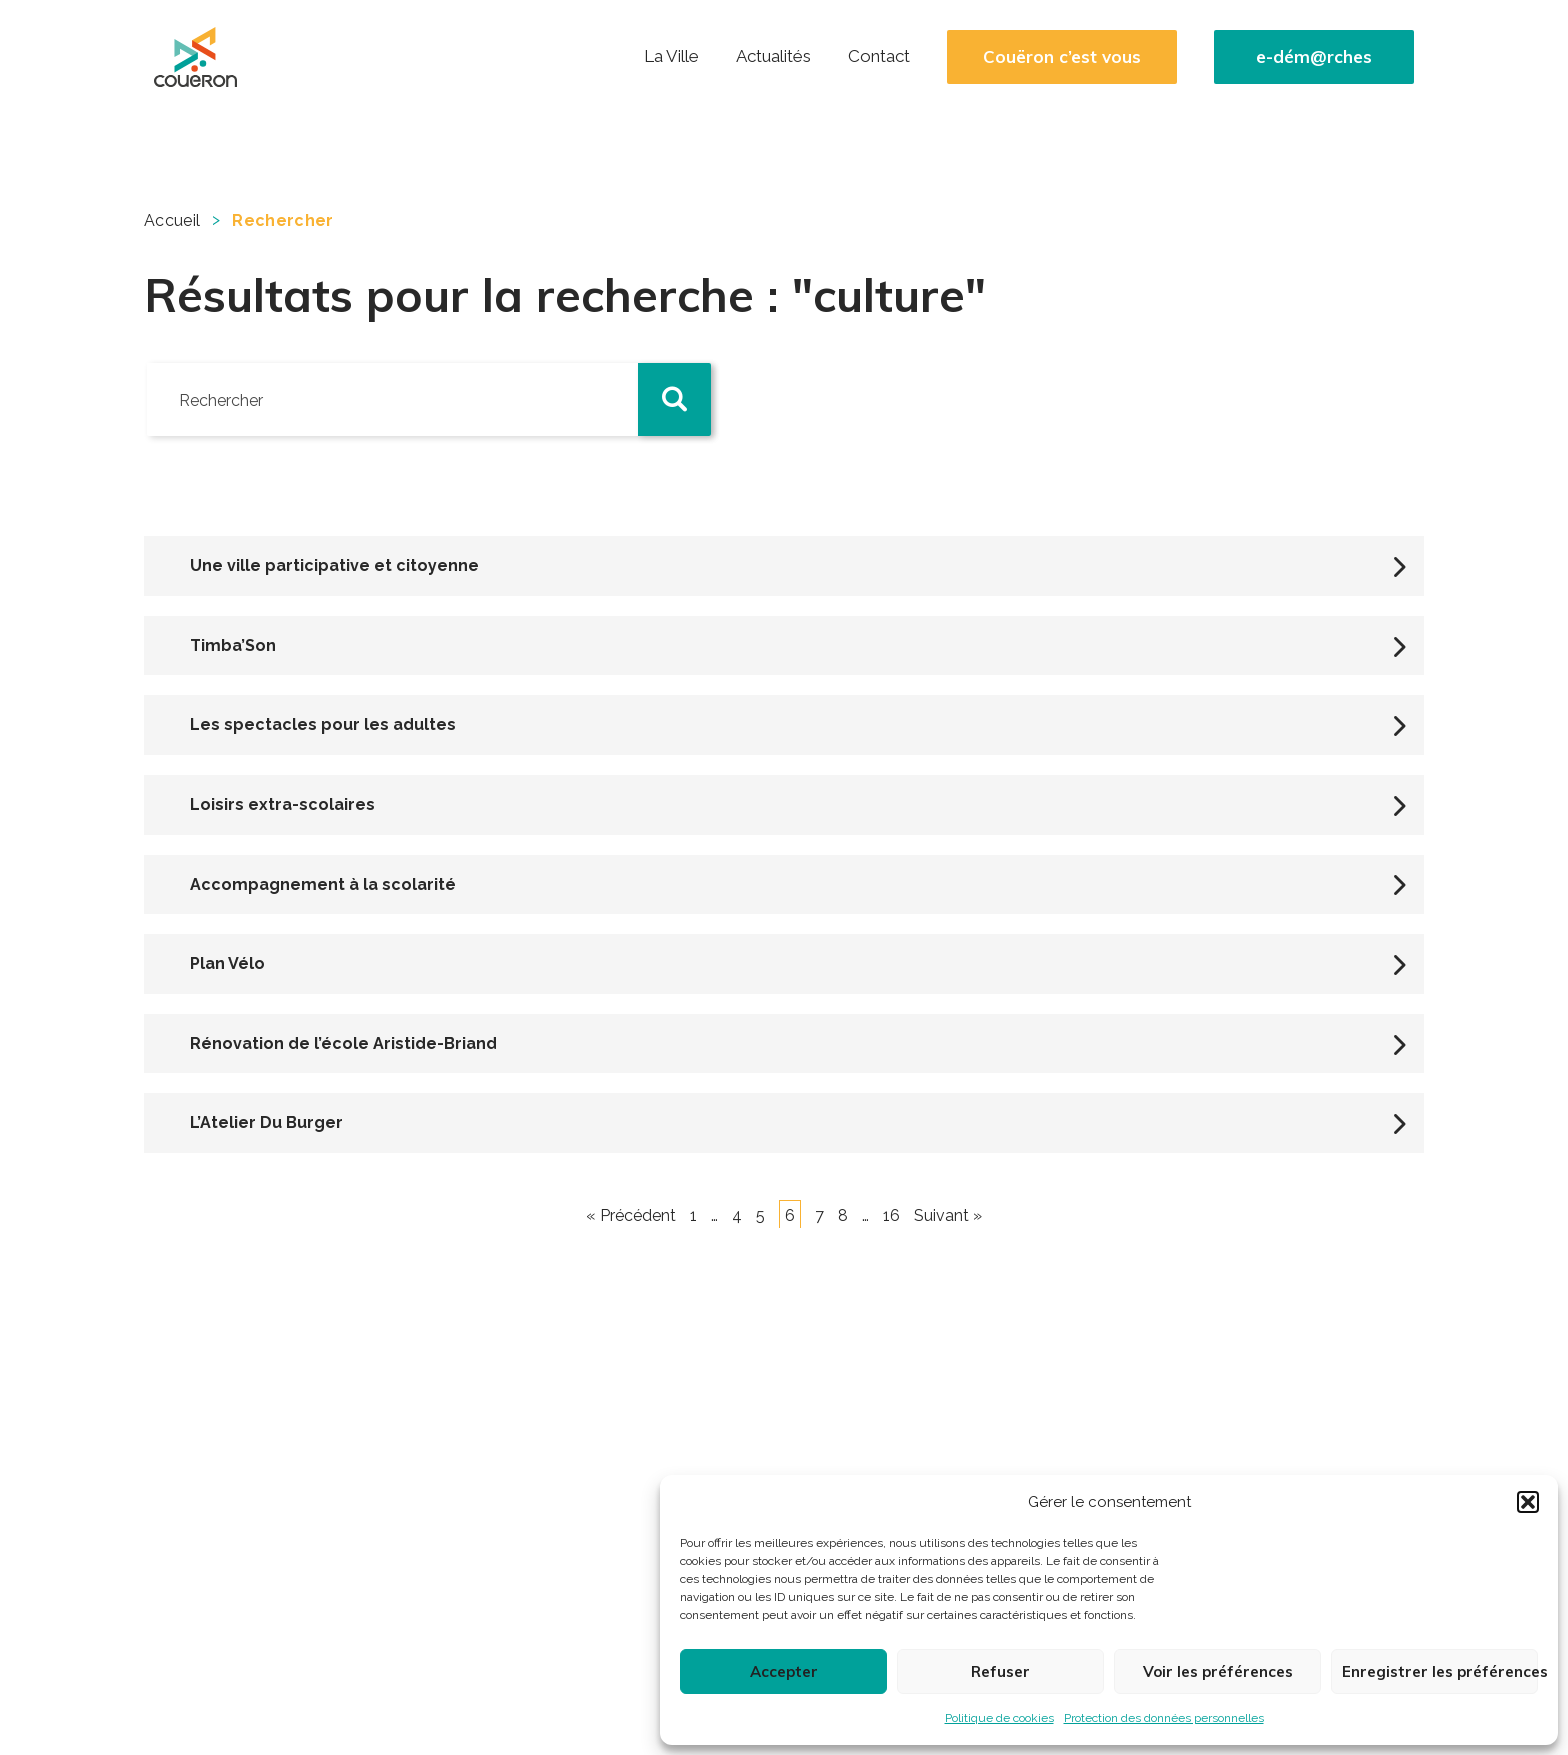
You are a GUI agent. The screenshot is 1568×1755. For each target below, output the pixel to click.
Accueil (172, 220)
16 (891, 1215)
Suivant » (948, 1215)
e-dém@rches (1314, 57)
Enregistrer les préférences (1440, 1671)
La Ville (671, 56)
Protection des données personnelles (1164, 1718)
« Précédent (631, 1215)
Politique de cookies (999, 1718)
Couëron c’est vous (1062, 57)
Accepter (784, 1671)
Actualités (773, 56)
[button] (1528, 1502)
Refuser (1000, 1671)
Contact (879, 56)
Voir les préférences (1218, 1671)
